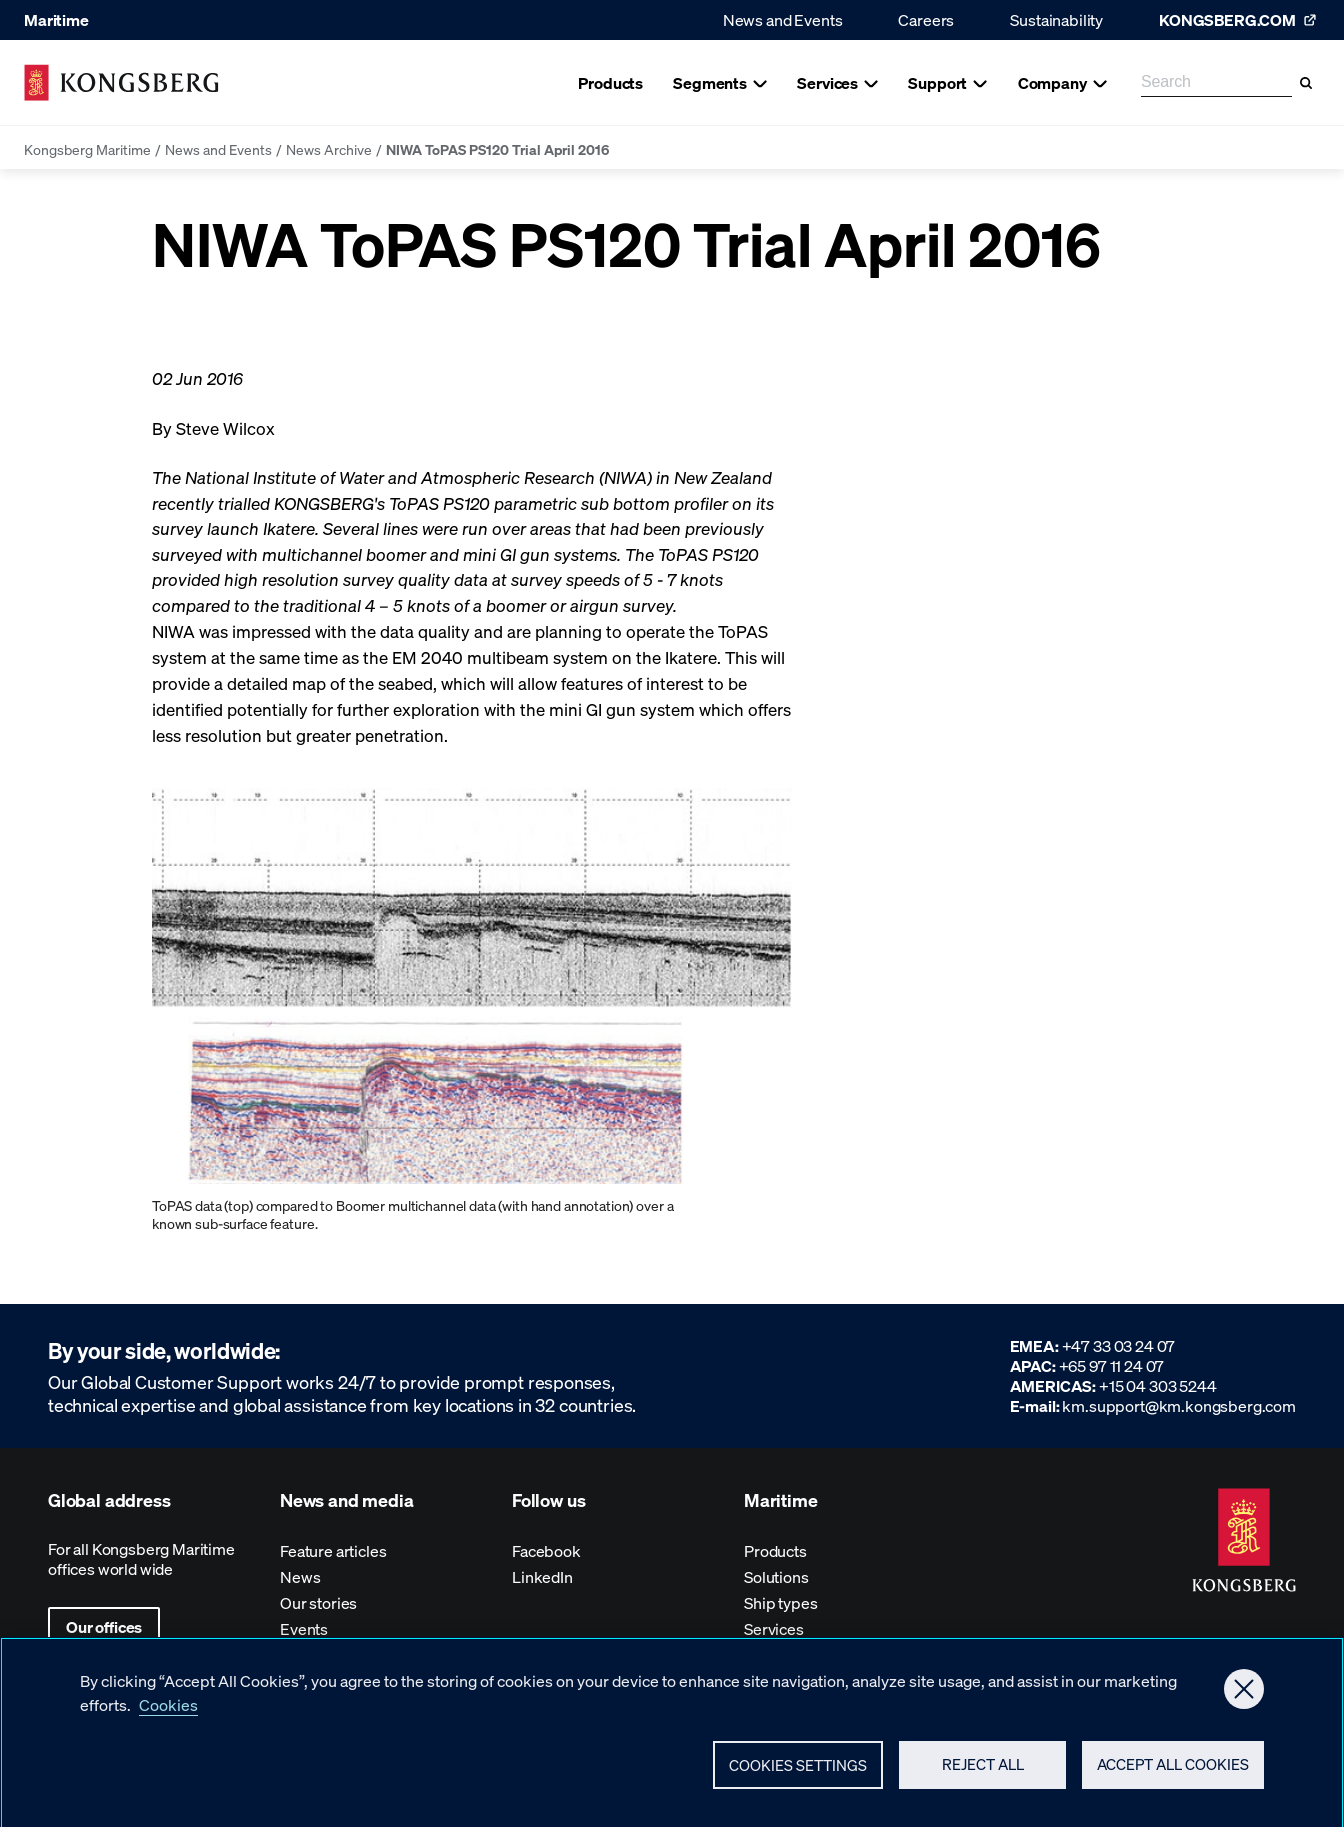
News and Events (783, 19)
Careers (926, 19)
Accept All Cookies (1173, 1774)
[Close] (1244, 1699)
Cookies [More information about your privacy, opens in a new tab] (168, 1714)
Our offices (104, 1626)
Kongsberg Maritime (87, 149)
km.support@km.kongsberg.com (1179, 1405)
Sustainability (1056, 19)
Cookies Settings (798, 1775)
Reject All (983, 1774)
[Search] (1306, 83)
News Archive (329, 149)
